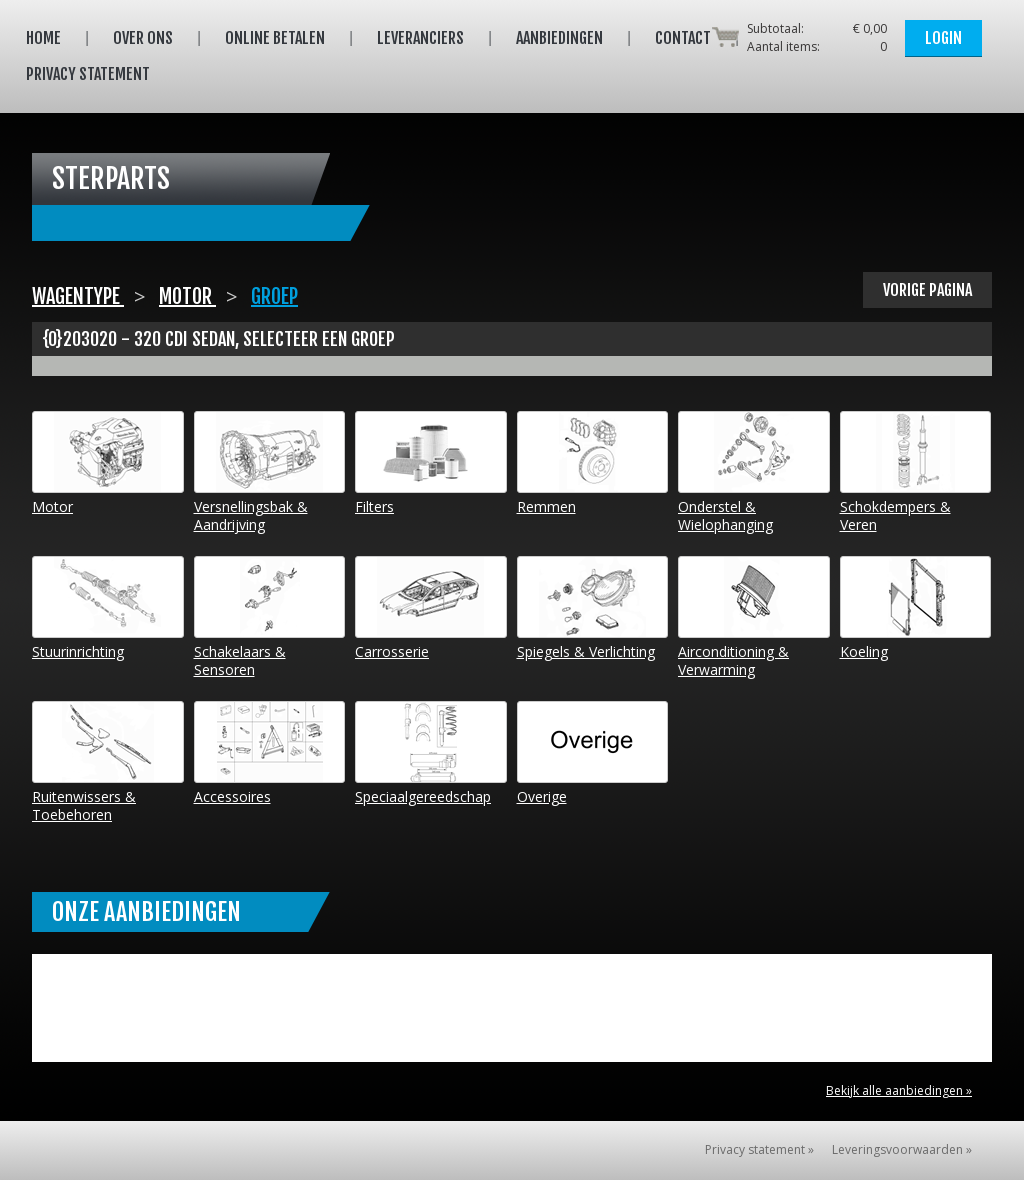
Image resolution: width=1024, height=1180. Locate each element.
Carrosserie (431, 608)
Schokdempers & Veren (916, 472)
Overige (593, 753)
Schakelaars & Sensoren (270, 617)
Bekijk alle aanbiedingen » (899, 1090)
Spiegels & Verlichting (593, 608)
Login (943, 38)
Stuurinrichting (108, 608)
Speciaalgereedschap (431, 753)
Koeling (916, 608)
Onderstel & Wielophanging (754, 472)
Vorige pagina (927, 290)
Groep (274, 296)
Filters (431, 463)
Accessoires (270, 753)
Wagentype (78, 296)
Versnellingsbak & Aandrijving (270, 472)
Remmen (593, 463)
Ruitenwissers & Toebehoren (108, 762)
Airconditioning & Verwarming (754, 617)
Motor (187, 296)
